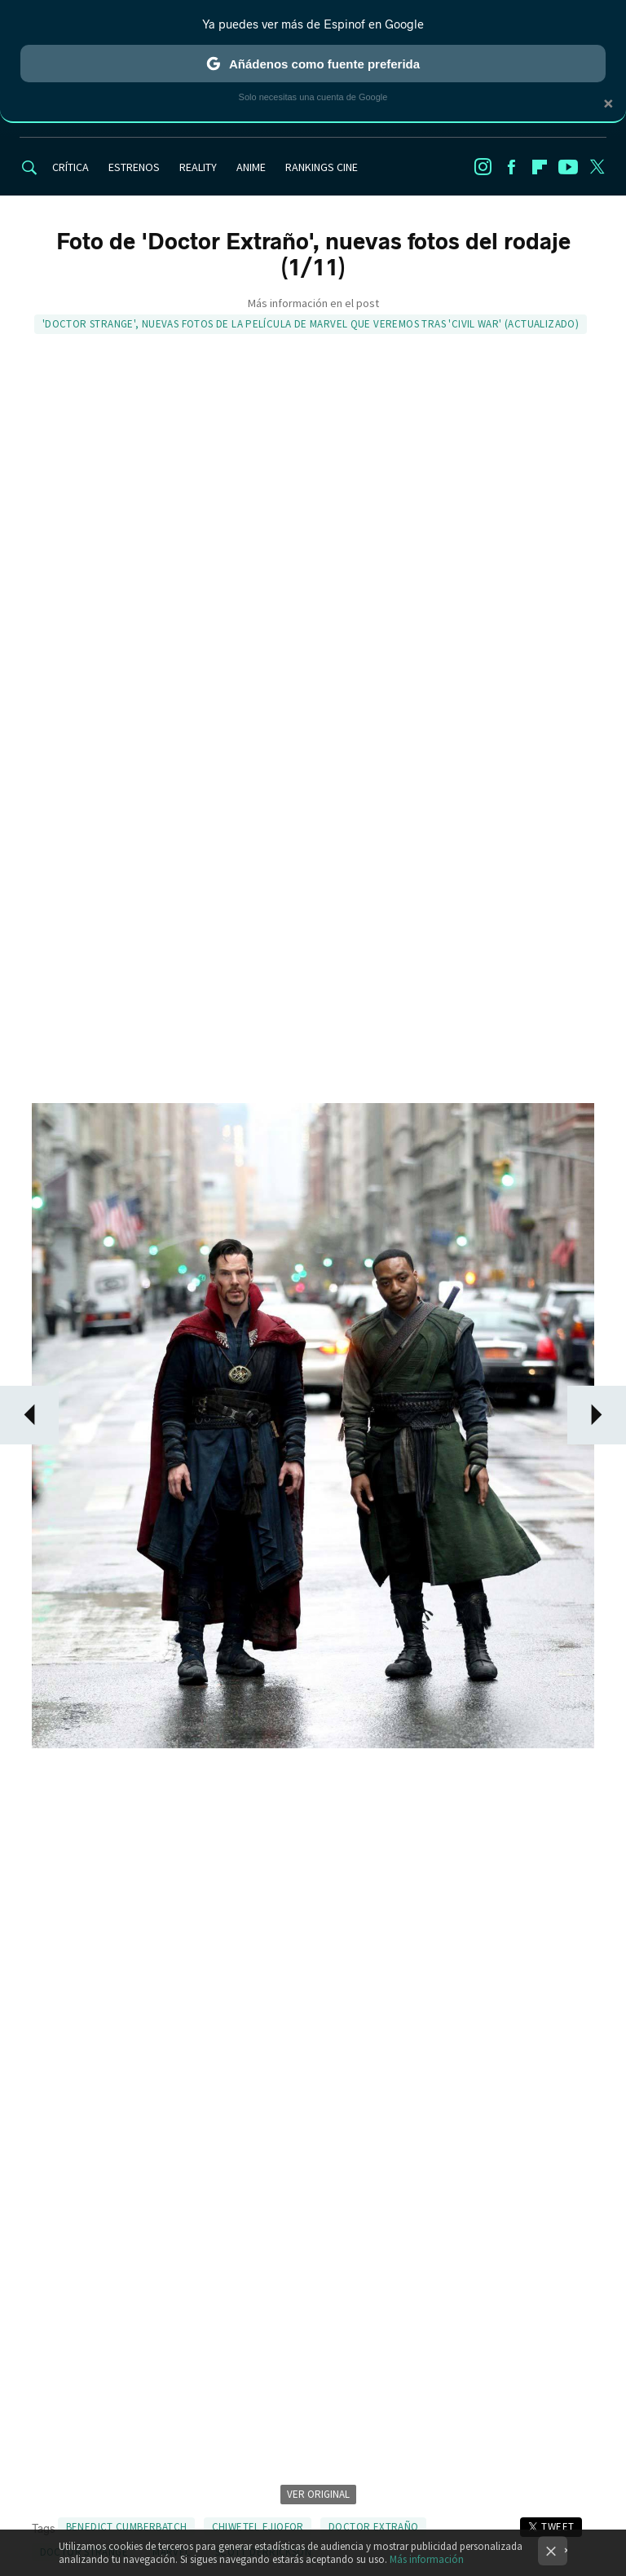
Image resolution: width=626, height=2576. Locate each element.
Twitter (596, 167)
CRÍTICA (70, 167)
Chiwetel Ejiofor (258, 2527)
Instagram (482, 167)
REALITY (198, 167)
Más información (427, 2559)
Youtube (568, 167)
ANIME (251, 167)
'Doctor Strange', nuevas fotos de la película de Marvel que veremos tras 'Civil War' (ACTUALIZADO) (310, 324)
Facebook (511, 167)
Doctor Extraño (373, 2527)
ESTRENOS (134, 167)
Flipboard (539, 167)
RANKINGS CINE (321, 167)
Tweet (557, 2527)
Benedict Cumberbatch (126, 2527)
